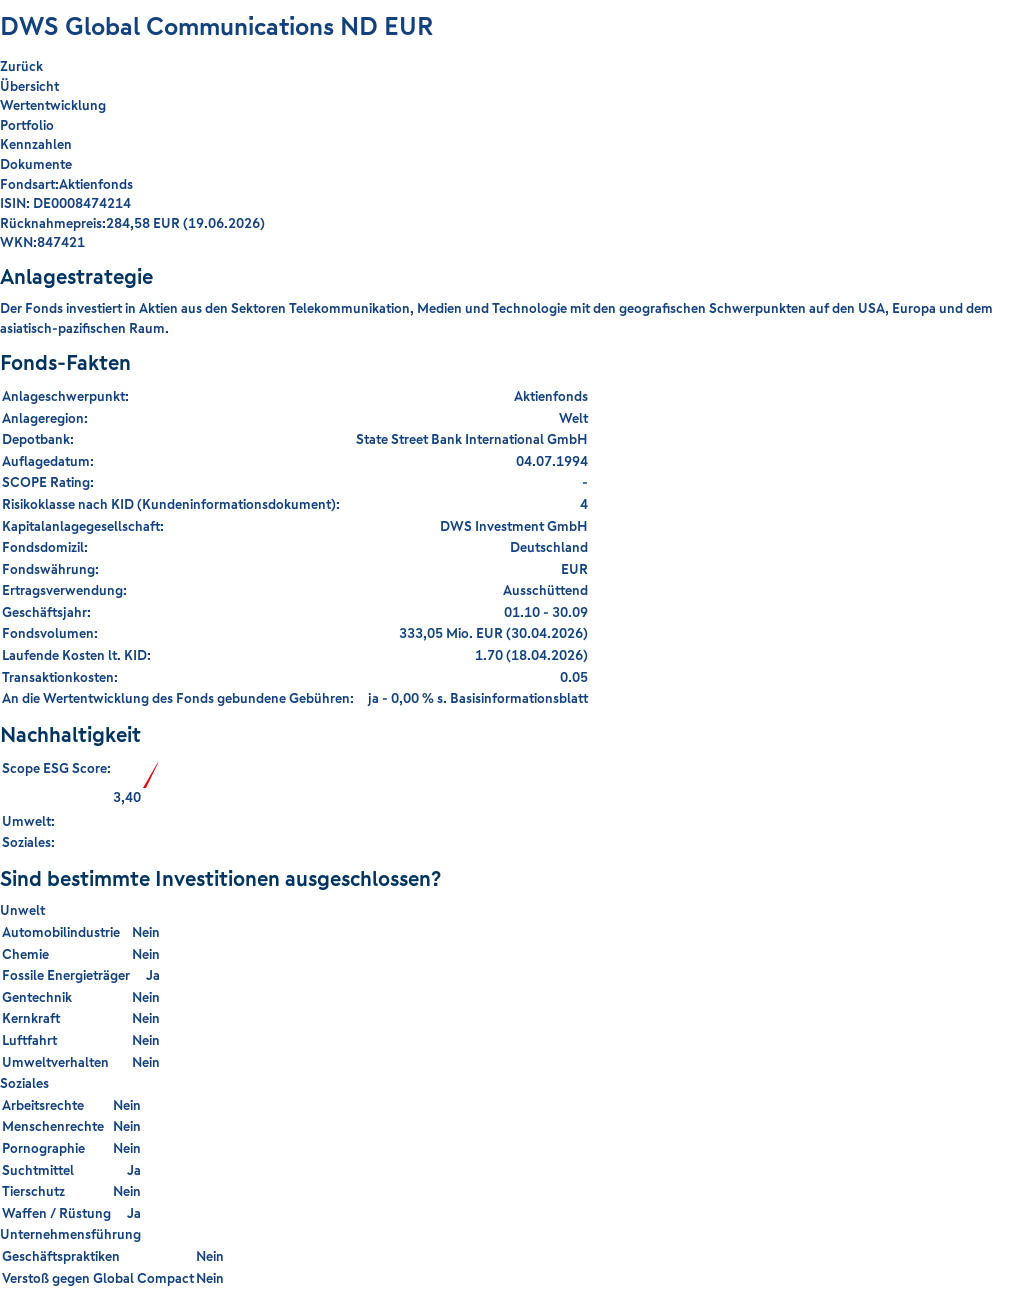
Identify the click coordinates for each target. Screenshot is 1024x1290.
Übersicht (29, 86)
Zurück (21, 66)
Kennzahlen (36, 144)
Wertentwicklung (53, 105)
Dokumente (36, 164)
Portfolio (27, 125)
